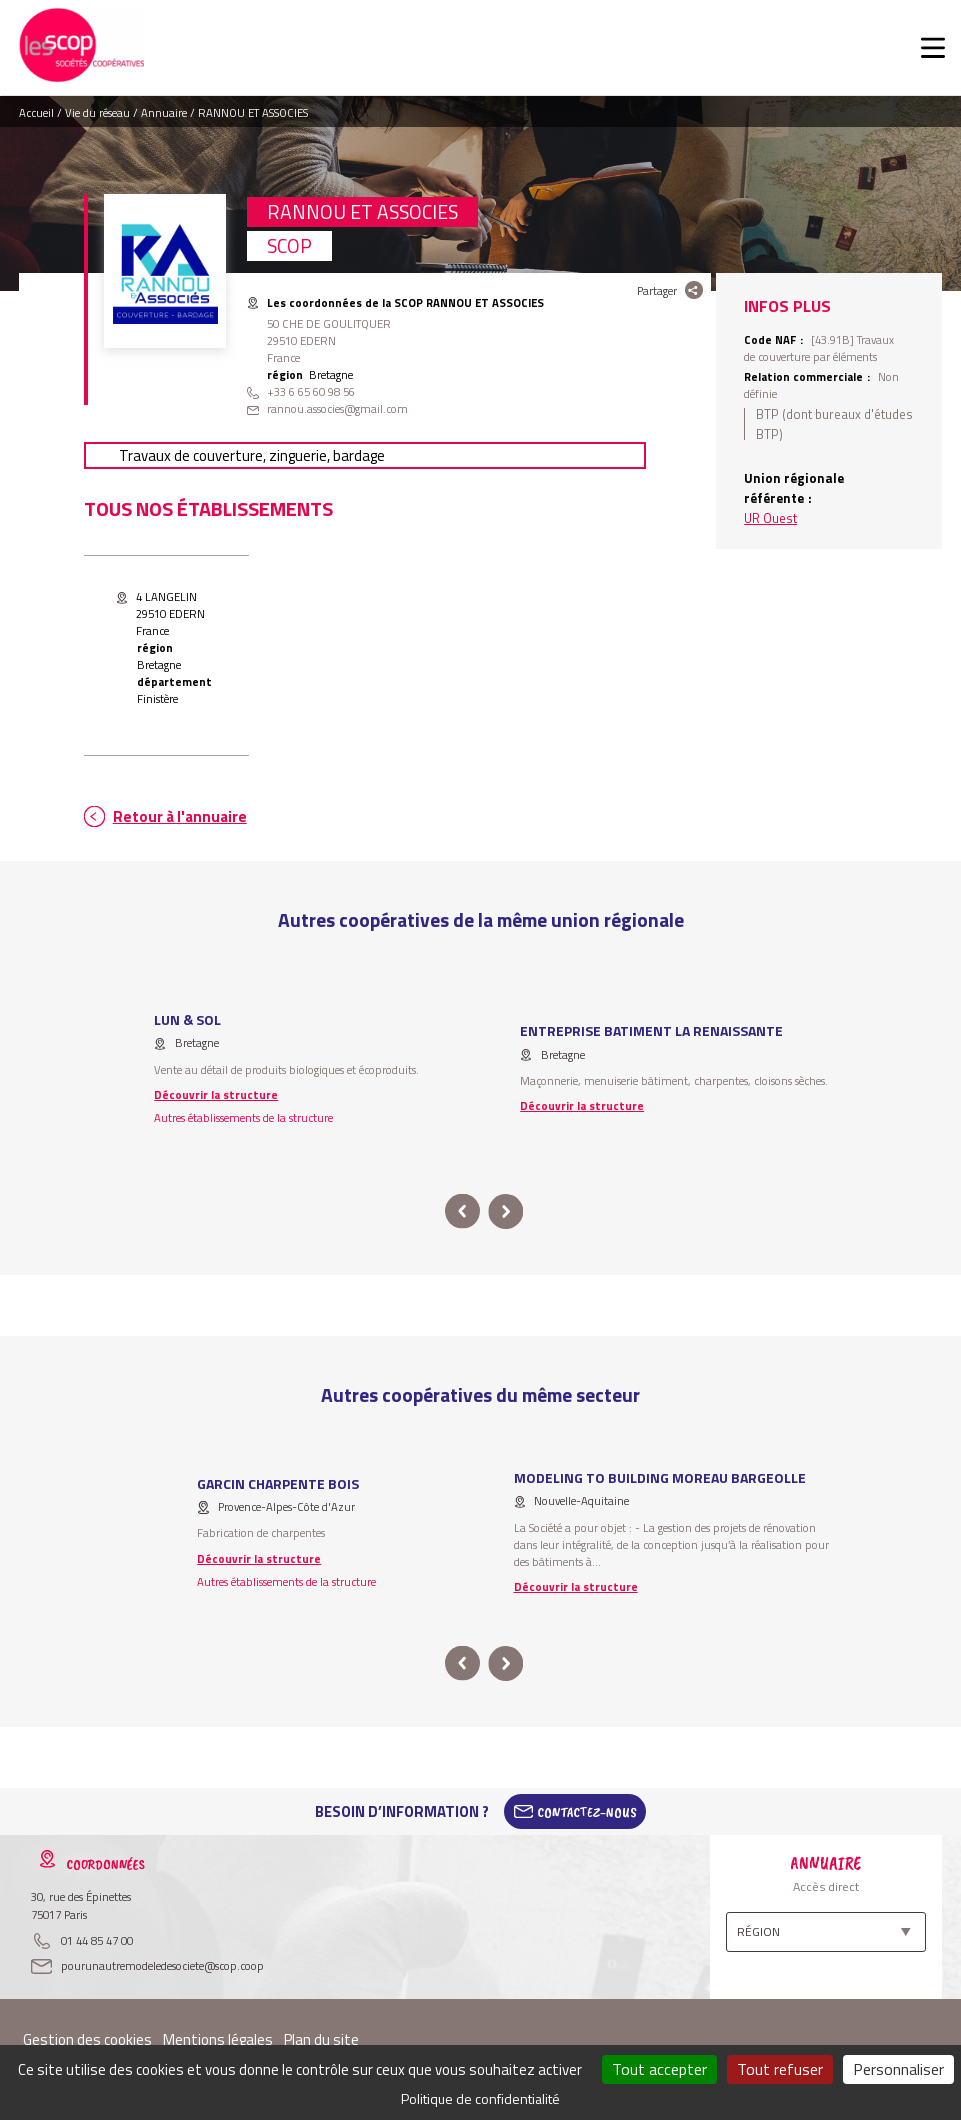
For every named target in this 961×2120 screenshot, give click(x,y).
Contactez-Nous (587, 1812)
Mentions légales (218, 2039)
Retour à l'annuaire (180, 816)
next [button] (506, 1211)
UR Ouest (770, 518)
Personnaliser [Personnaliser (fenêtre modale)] (898, 2069)
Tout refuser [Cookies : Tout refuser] (780, 2069)
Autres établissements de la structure (243, 1117)
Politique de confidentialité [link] (480, 2098)
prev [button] (462, 1211)
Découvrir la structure (216, 1094)
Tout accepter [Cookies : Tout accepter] (659, 2069)
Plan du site (321, 2039)
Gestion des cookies (87, 2039)
